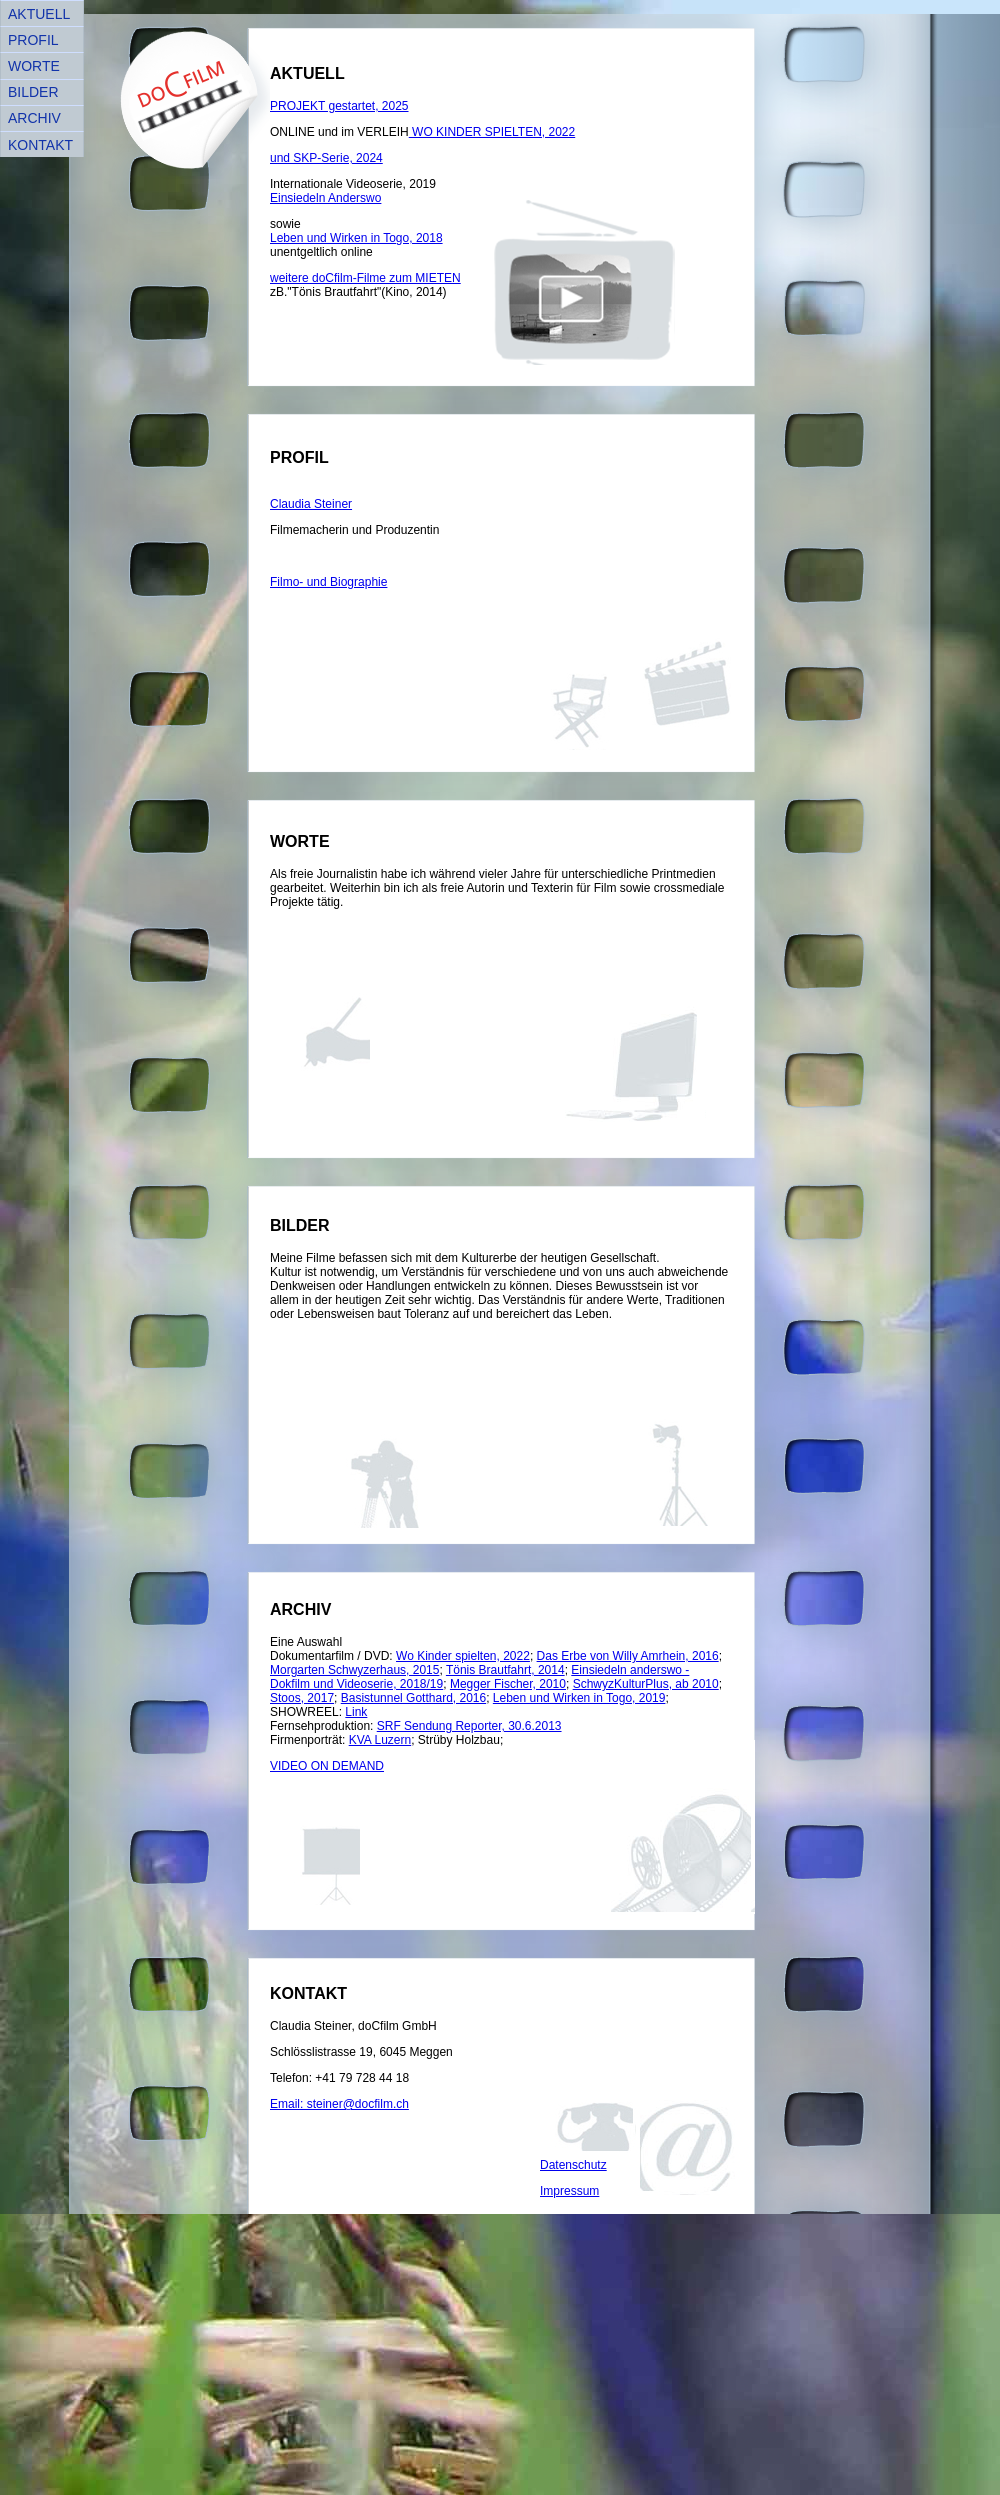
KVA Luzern (380, 1740)
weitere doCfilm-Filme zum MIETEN (365, 278)
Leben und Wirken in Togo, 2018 (356, 238)
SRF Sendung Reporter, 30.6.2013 (469, 1726)
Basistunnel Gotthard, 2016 (413, 1698)
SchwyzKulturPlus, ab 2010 (646, 1684)
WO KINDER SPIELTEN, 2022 (492, 132)
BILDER (33, 92)
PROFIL (33, 40)
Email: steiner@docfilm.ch (339, 2104)
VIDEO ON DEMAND (327, 1766)
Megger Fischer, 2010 (508, 1684)
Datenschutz (573, 2165)
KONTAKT (40, 145)
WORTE (34, 66)
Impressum (569, 2191)
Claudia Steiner (311, 504)
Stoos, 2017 (302, 1698)
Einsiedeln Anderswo (325, 198)
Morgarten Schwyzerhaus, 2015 (354, 1670)
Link (356, 1712)
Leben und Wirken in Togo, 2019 (579, 1698)
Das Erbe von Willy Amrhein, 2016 (628, 1656)
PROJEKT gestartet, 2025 (339, 106)
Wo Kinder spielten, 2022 (463, 1656)
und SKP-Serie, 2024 (326, 158)
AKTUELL (39, 14)
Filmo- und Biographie (328, 582)
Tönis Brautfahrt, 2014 (505, 1670)
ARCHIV (34, 118)
